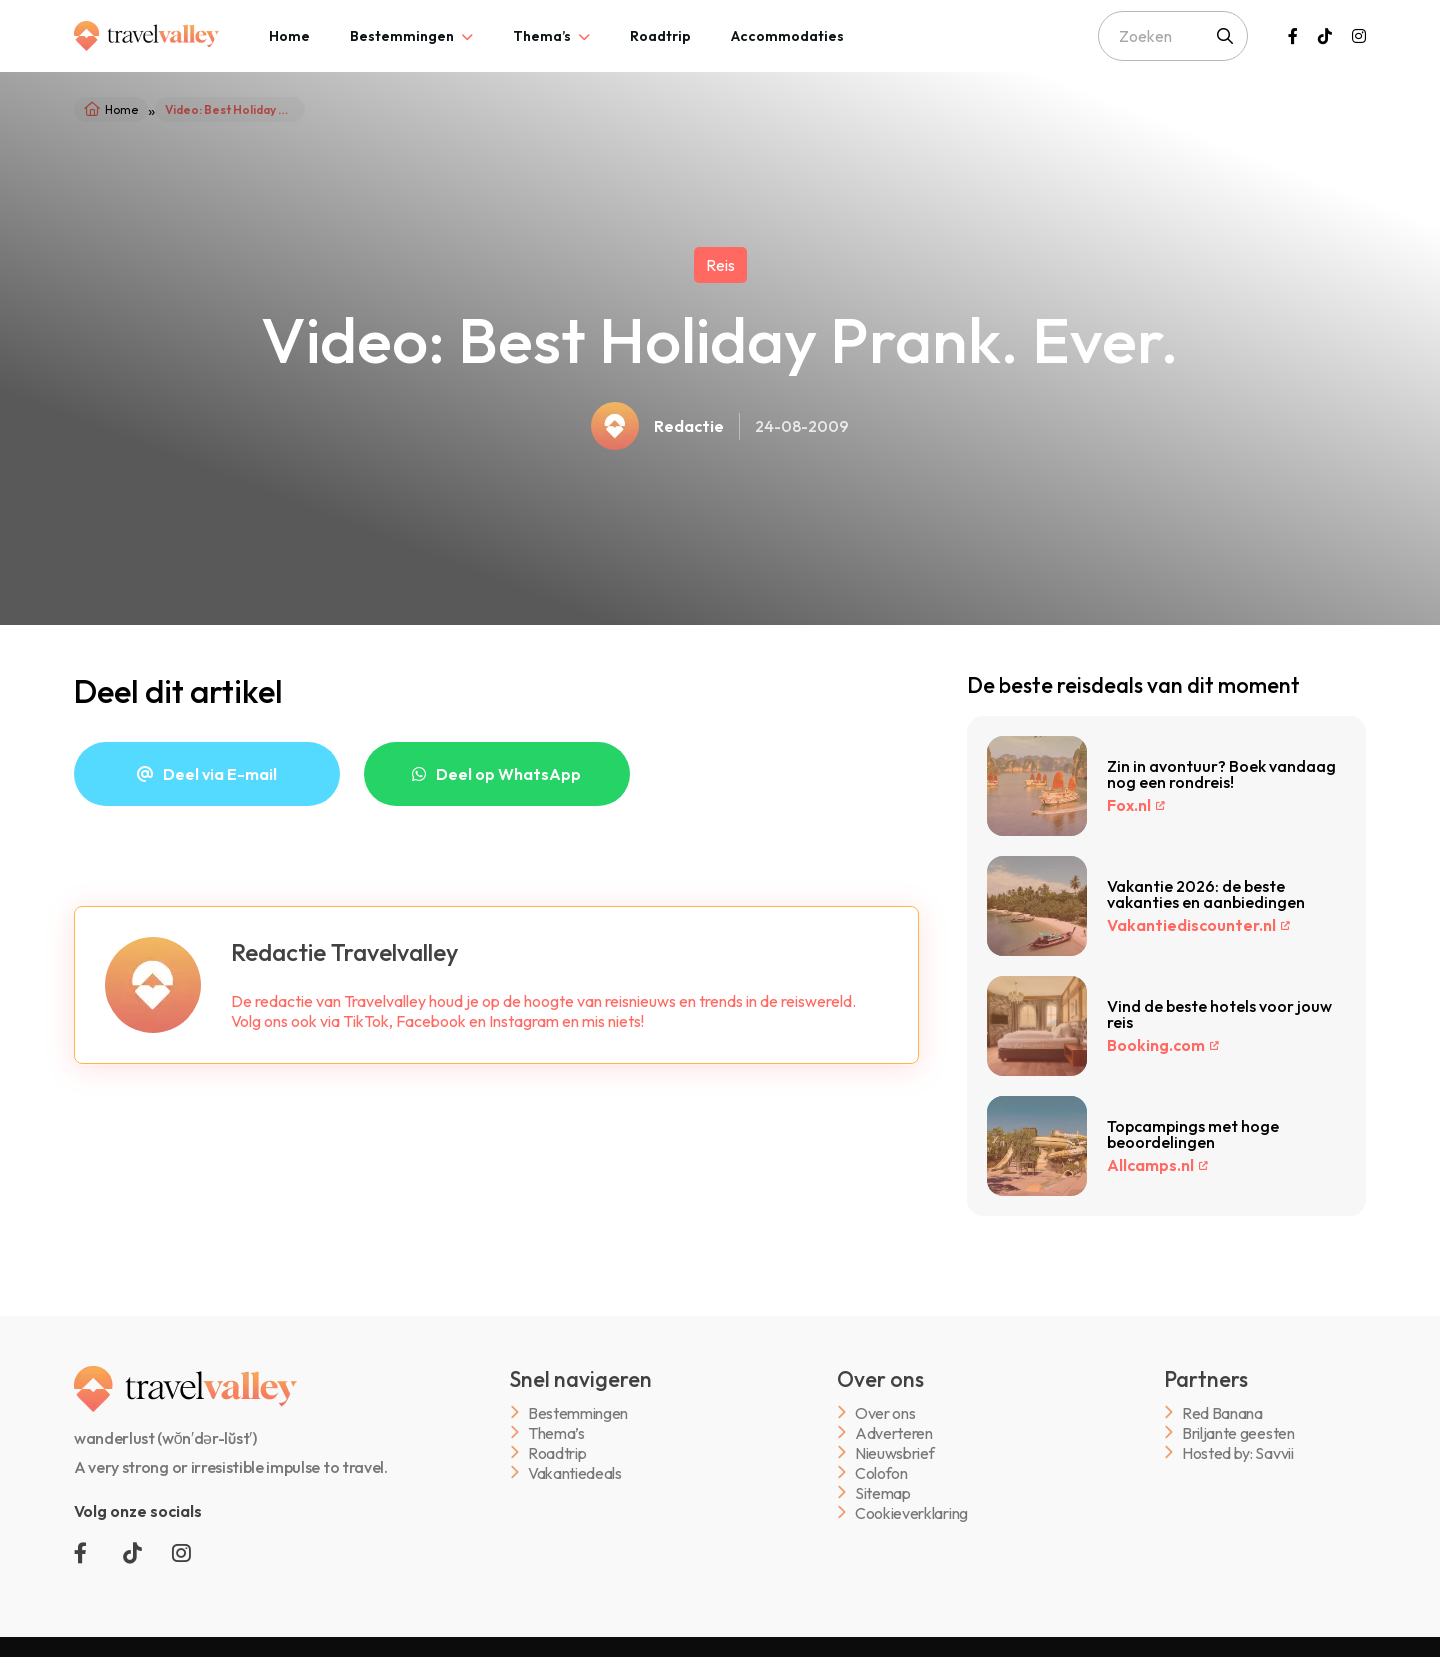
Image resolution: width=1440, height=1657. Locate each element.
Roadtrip (660, 36)
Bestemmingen (402, 36)
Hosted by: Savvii (1238, 1452)
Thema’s (542, 36)
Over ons (885, 1412)
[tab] (289, 36)
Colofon (881, 1472)
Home (289, 36)
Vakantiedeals (575, 1472)
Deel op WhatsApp (508, 774)
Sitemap (883, 1492)
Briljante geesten (1238, 1432)
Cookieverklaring (911, 1512)
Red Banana (1222, 1412)
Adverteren (894, 1432)
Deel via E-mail (220, 774)
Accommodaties (787, 36)
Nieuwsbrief (894, 1452)
